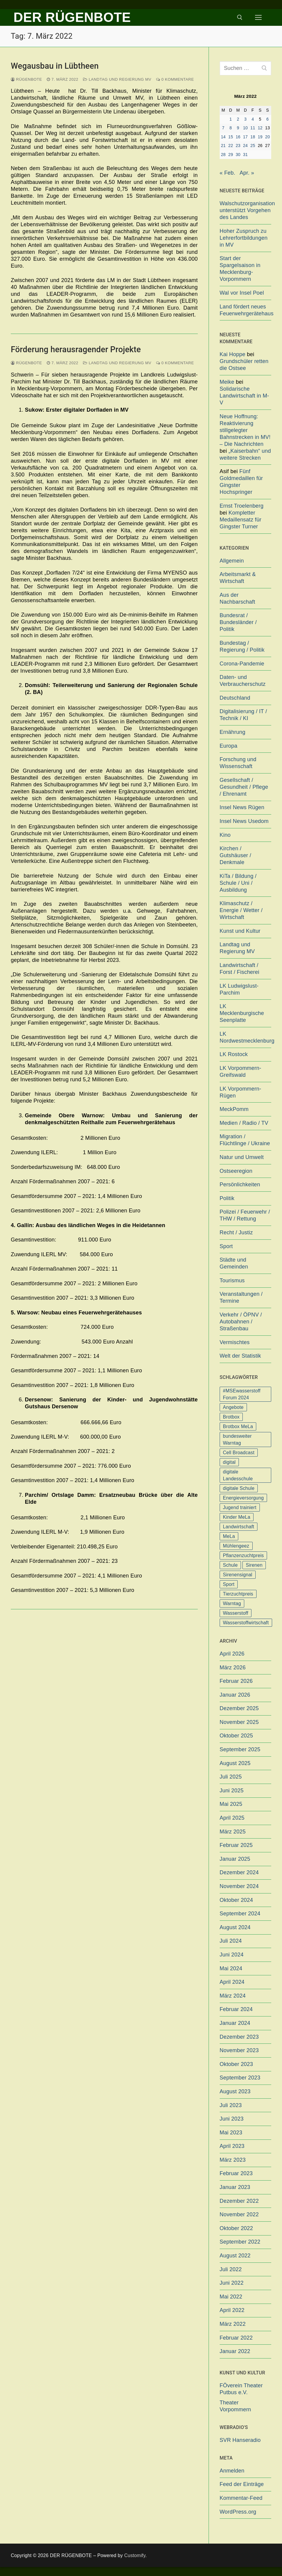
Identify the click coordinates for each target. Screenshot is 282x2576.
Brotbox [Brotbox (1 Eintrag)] (231, 1416)
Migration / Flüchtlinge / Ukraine (245, 1139)
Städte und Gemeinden (234, 1263)
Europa (228, 746)
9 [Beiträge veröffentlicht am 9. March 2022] (238, 128)
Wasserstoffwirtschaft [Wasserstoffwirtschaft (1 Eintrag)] (246, 1622)
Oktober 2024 (236, 1900)
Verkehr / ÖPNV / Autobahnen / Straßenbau (241, 1322)
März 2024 (233, 1996)
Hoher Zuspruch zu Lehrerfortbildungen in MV (244, 238)
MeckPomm (234, 1109)
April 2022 (232, 2310)
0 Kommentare (175, 79)
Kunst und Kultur (240, 931)
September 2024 (240, 1914)
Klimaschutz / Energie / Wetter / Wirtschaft (241, 910)
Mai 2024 (231, 1968)
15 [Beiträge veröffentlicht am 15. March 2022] (230, 137)
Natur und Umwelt (242, 1157)
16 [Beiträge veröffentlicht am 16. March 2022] (238, 137)
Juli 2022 (231, 2269)
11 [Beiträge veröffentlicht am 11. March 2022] (253, 128)
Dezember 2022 (239, 2201)
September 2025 (240, 1749)
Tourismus (232, 1280)
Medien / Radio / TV (244, 1123)
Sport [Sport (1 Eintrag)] (229, 1584)
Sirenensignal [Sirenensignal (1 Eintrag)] (237, 1574)
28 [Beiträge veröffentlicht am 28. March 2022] (223, 154)
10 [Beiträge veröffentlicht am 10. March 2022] (245, 128)
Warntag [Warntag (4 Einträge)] (232, 1603)
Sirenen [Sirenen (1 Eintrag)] (254, 1565)
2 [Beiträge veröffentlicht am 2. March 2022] (238, 119)
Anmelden (232, 2471)
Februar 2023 (236, 2173)
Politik (227, 1198)
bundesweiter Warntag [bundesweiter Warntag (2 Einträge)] (237, 1440)
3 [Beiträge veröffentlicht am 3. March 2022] (245, 119)
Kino (225, 835)
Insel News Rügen (242, 807)
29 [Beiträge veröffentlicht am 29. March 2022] (230, 154)
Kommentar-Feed (241, 2498)
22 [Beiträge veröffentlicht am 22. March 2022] (230, 145)
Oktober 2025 (236, 1736)
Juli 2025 (231, 1777)
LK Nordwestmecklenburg (245, 1037)
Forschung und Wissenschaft (238, 762)
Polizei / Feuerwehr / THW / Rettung (245, 1215)
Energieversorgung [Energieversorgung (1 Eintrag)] (243, 1497)
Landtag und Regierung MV (117, 79)
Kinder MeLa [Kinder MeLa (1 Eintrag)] (237, 1517)
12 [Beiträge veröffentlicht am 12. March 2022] (260, 128)
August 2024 (235, 1927)
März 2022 (233, 2324)
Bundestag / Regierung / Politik (242, 646)
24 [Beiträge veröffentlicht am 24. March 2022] (245, 145)
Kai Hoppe (232, 354)
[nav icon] (258, 18)
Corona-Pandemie (242, 664)
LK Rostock (234, 1054)
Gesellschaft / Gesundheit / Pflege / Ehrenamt (244, 787)
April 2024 (232, 1982)
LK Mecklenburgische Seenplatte (242, 1013)
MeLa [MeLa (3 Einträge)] (229, 1536)
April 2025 (232, 1818)
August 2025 (235, 1763)
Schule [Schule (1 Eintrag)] (230, 1565)
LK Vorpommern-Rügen (240, 1092)
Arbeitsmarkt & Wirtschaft (238, 577)
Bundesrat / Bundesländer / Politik (238, 622)
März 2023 (233, 2160)
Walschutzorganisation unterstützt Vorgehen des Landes (245, 210)
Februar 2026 (236, 1681)
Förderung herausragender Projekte (76, 349)
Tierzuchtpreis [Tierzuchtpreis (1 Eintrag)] (238, 1593)
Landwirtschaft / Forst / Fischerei (239, 968)
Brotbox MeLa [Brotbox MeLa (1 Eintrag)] (238, 1426)
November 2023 (239, 2050)
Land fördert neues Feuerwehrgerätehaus (245, 310)
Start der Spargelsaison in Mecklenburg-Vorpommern (240, 268)
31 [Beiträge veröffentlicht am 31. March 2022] (245, 154)
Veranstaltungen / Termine (241, 1297)
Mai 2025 (231, 1804)
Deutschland (235, 698)
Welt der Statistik (240, 1356)
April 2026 (232, 1654)
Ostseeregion (236, 1171)
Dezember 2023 (239, 2037)
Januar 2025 (235, 1859)
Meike (227, 382)
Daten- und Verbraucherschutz (243, 680)
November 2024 (239, 1886)
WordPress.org (238, 2512)
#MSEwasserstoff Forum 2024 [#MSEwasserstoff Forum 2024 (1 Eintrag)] (241, 1394)
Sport (226, 1246)
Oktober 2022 (236, 2228)
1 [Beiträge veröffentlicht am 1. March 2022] (231, 119)
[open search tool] (239, 17)
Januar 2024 (235, 2023)
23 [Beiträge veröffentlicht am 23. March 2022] (238, 145)
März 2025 (233, 1832)
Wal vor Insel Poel (242, 293)
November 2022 (239, 2214)
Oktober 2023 (236, 2064)
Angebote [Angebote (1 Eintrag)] (233, 1407)
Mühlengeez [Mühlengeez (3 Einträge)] (236, 1545)
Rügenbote (26, 79)
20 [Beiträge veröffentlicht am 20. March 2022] (267, 137)
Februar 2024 (236, 2009)
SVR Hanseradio (240, 2440)
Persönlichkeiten (240, 1184)
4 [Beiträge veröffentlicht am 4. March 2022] (252, 119)
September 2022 (240, 2242)
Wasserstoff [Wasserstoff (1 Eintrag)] (235, 1613)
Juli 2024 (231, 1941)
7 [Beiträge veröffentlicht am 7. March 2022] (223, 128)
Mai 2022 (231, 2297)
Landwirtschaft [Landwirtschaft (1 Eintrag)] (238, 1526)
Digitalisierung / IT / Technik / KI (243, 714)
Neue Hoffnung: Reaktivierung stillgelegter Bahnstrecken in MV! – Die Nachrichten (245, 430)
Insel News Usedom (244, 821)
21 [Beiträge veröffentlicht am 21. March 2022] (223, 145)
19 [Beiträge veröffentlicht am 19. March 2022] (260, 137)
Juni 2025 (232, 1791)
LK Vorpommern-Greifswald (240, 1071)
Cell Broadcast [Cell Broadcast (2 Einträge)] (238, 1452)
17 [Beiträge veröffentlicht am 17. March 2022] (245, 137)
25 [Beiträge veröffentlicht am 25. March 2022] (253, 145)
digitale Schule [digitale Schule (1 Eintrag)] (238, 1488)
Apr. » (247, 173)
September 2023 (240, 2078)
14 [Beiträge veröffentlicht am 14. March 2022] (223, 137)
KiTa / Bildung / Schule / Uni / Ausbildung (238, 883)
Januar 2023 (235, 2187)
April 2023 (232, 2146)
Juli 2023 (231, 2105)
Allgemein (232, 561)
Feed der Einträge (242, 2484)
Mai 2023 (231, 2133)
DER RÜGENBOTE (72, 17)
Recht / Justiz (236, 1232)
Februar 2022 (236, 2338)
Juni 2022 (232, 2283)
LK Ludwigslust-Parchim (239, 989)
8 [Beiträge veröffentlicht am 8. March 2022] (231, 128)
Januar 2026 (235, 1695)
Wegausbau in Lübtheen (55, 66)
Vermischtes (235, 1342)
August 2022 (235, 2256)
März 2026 (233, 1668)
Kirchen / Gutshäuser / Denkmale (235, 855)
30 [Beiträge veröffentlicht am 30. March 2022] (238, 154)
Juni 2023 (232, 2119)
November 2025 (239, 1722)
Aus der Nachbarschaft (237, 598)
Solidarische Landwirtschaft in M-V (244, 396)
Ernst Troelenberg (241, 506)
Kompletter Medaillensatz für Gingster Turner (240, 520)
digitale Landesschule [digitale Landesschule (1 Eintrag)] (238, 1475)
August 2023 (235, 2091)
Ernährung (232, 732)
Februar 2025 (236, 1845)
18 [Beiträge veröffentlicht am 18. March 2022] (253, 137)
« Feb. (227, 173)
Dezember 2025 (239, 1708)
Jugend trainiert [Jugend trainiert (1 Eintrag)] (240, 1507)
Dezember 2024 (239, 1872)
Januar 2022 (235, 2351)
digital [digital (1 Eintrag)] (229, 1462)
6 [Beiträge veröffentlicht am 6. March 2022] (267, 119)
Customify (134, 2555)
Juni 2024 (232, 1955)
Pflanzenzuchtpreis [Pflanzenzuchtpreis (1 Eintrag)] (243, 1555)
